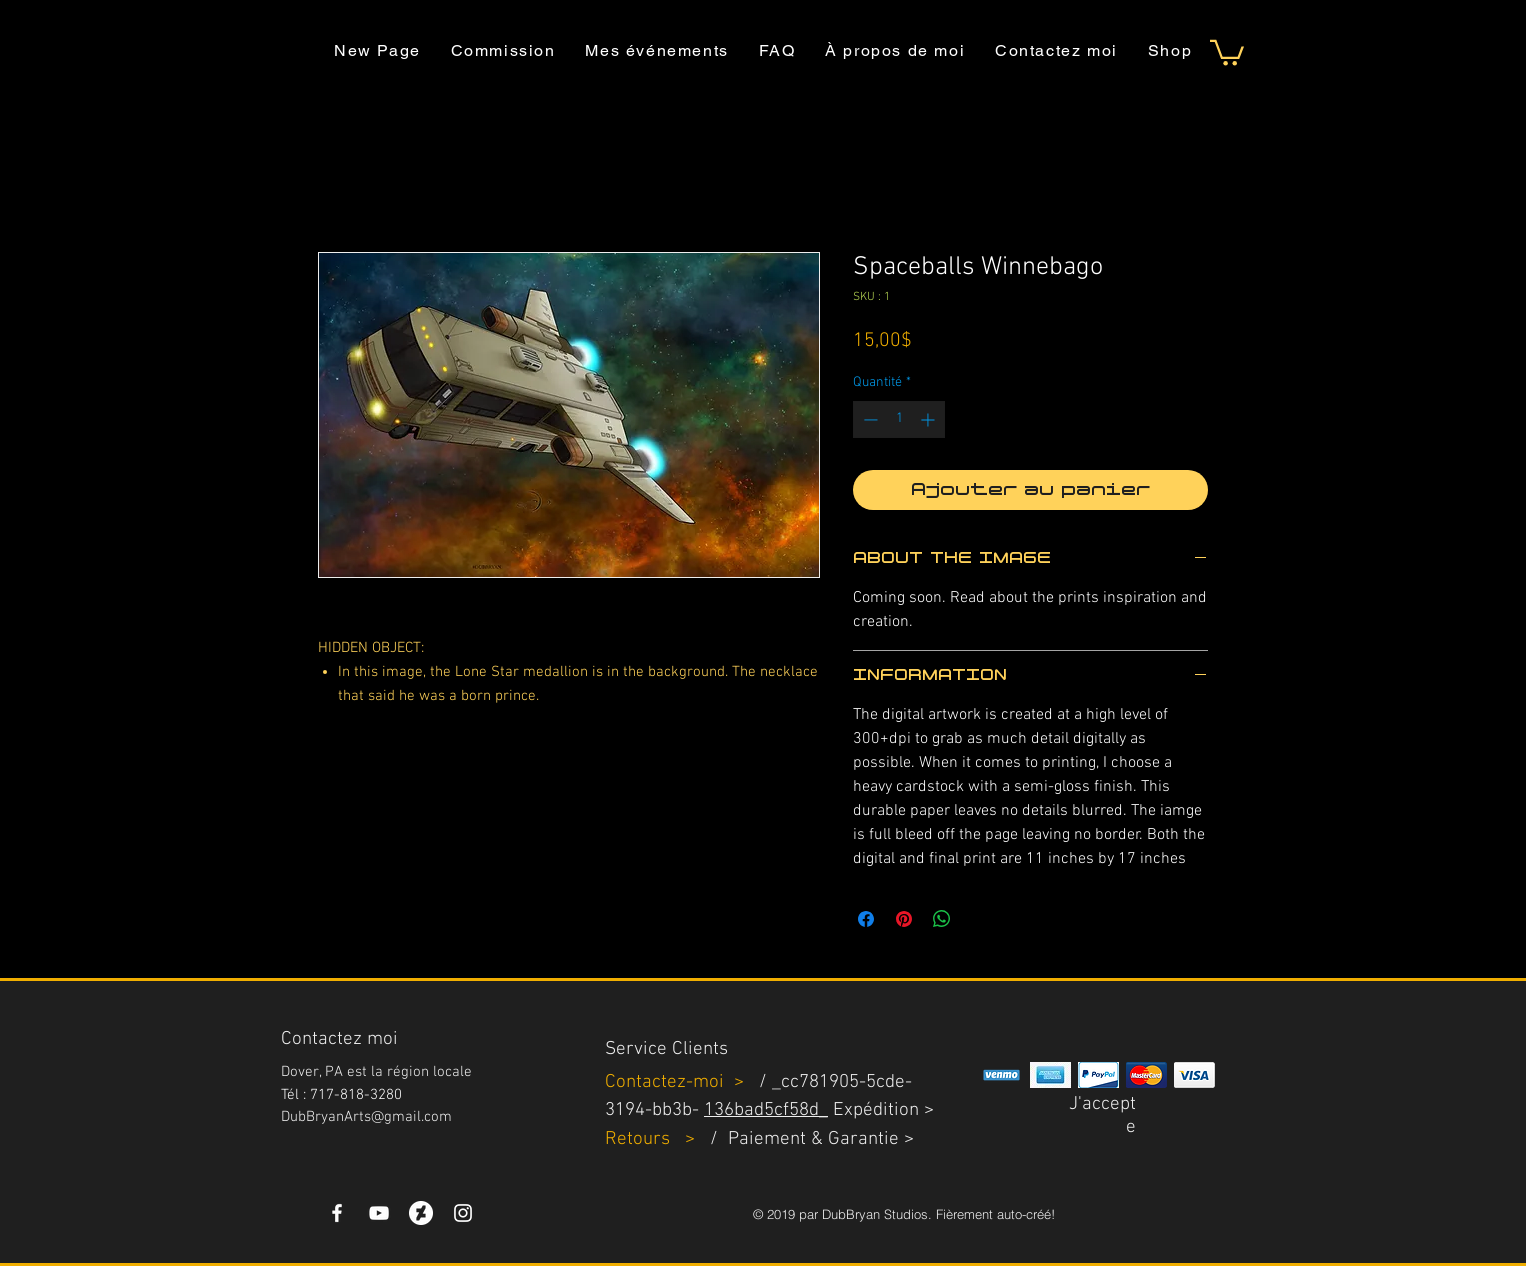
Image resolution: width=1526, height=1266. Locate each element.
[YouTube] (379, 1213)
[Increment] (929, 419)
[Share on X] (980, 919)
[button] (1227, 51)
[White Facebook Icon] (337, 1213)
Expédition (876, 1110)
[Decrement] (868, 419)
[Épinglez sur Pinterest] (904, 919)
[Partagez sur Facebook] (866, 919)
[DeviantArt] (421, 1213)
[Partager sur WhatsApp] (942, 919)
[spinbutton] (899, 419)
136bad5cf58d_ (766, 1110)
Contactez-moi (667, 1082)
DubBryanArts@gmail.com (366, 1117)
